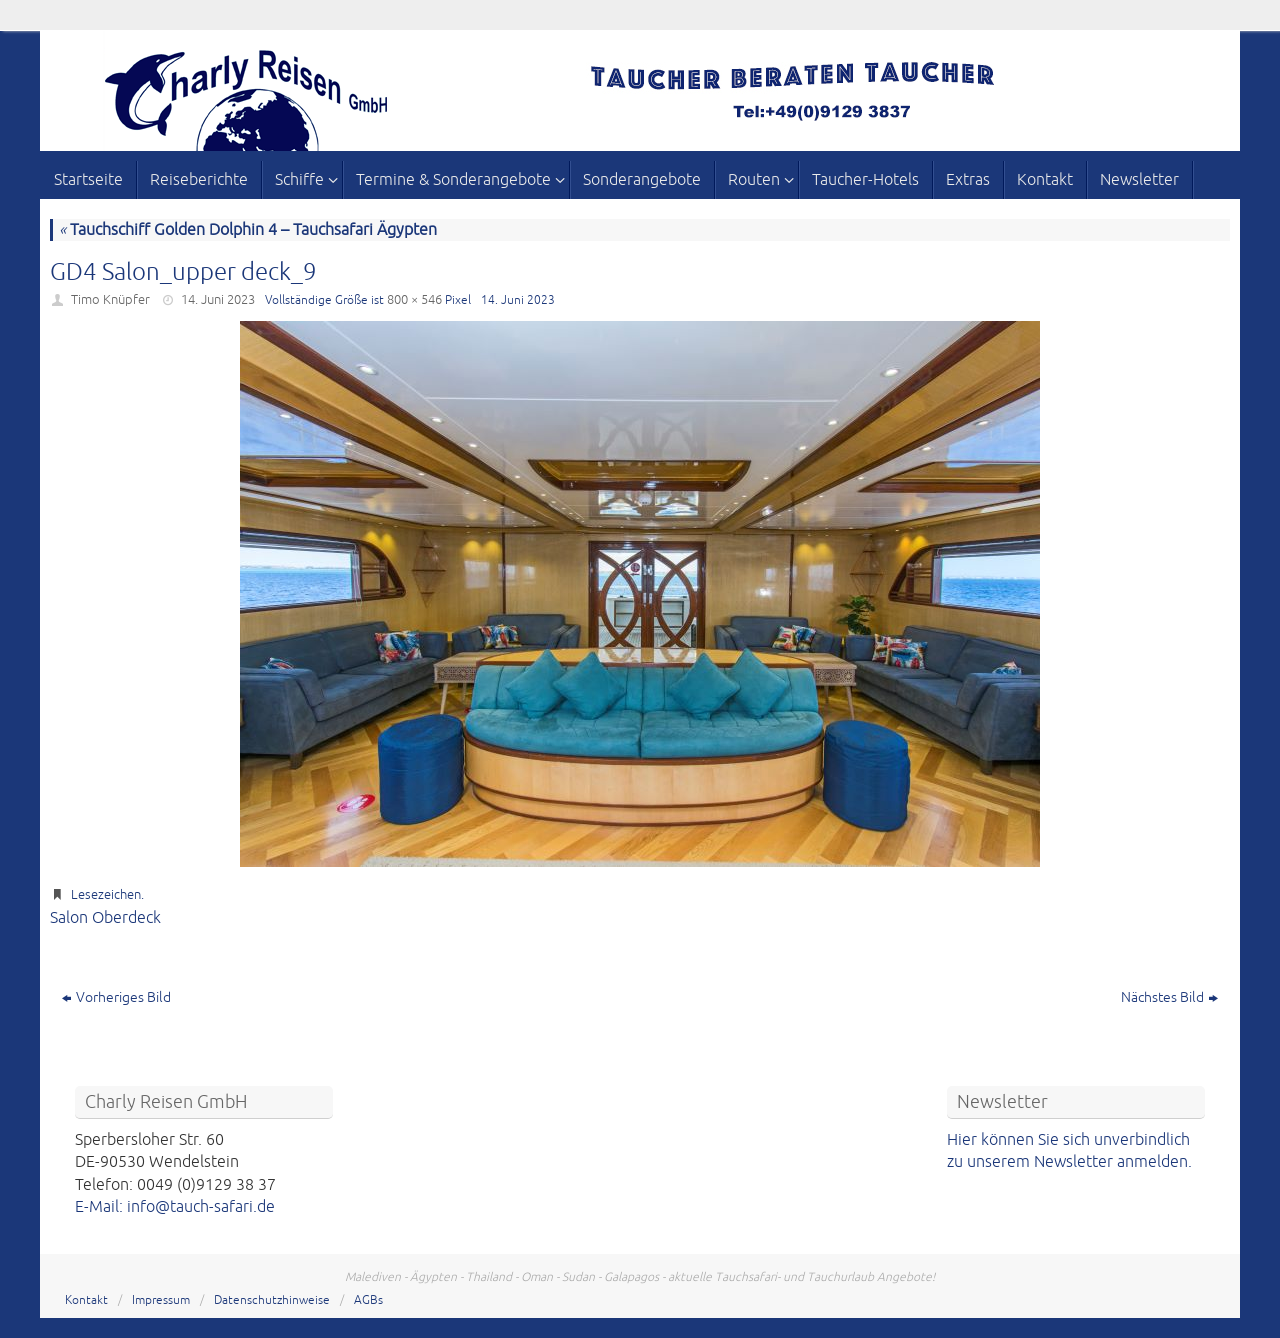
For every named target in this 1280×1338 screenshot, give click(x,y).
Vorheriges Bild (116, 997)
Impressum (161, 1300)
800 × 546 (414, 300)
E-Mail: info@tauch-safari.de (175, 1207)
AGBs (368, 1300)
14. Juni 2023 (218, 300)
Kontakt (86, 1300)
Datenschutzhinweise (272, 1300)
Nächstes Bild (1169, 997)
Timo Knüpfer (110, 300)
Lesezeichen (106, 895)
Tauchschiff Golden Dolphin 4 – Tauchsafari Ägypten (248, 230)
